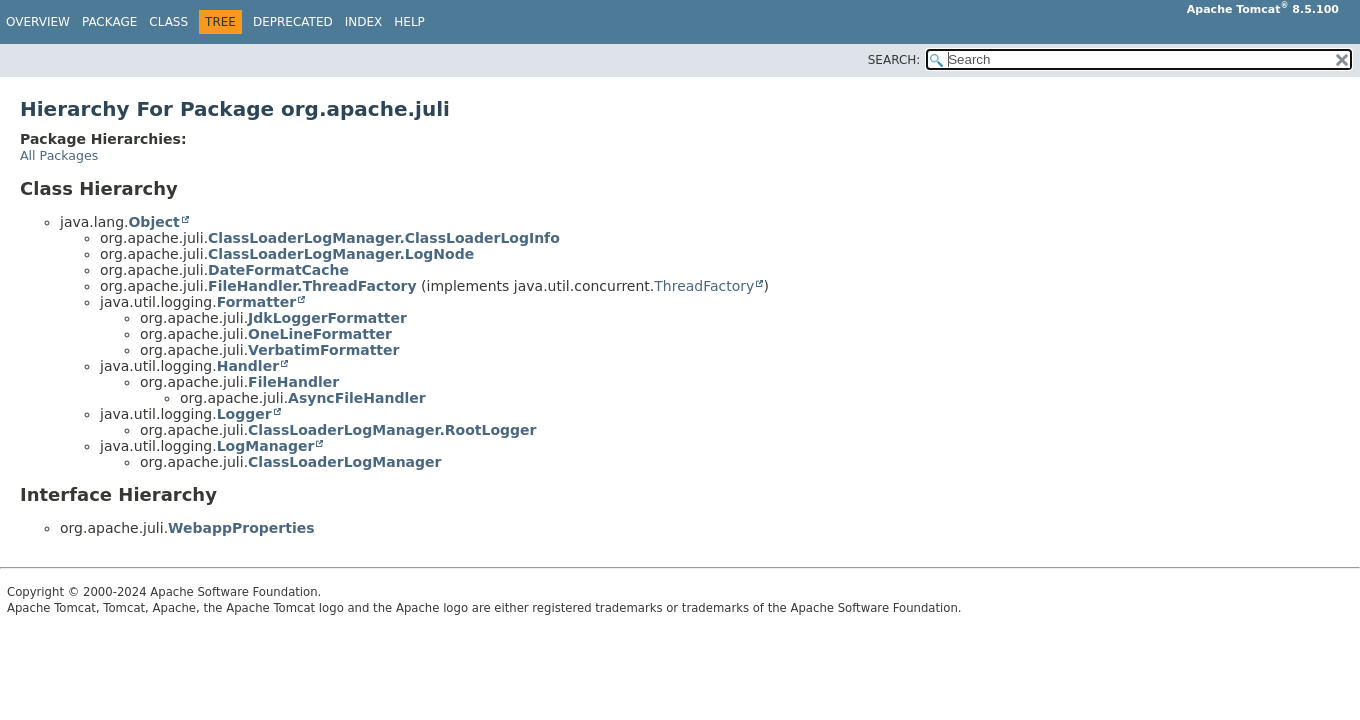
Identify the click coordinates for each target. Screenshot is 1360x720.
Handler (248, 366)
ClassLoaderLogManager (344, 462)
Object (153, 222)
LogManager (266, 446)
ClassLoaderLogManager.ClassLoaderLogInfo (384, 238)
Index (364, 22)
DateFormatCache (278, 270)
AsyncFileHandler (357, 398)
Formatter (256, 302)
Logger (244, 414)
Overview (38, 22)
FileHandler (293, 382)
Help (409, 22)
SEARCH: (894, 60)
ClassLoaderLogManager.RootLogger (392, 430)
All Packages (59, 155)
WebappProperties (241, 528)
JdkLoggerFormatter (327, 318)
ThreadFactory (704, 286)
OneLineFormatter (320, 334)
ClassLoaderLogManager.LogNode (341, 254)
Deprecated (293, 22)
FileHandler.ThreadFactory (312, 286)
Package (109, 22)
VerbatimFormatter (323, 350)
